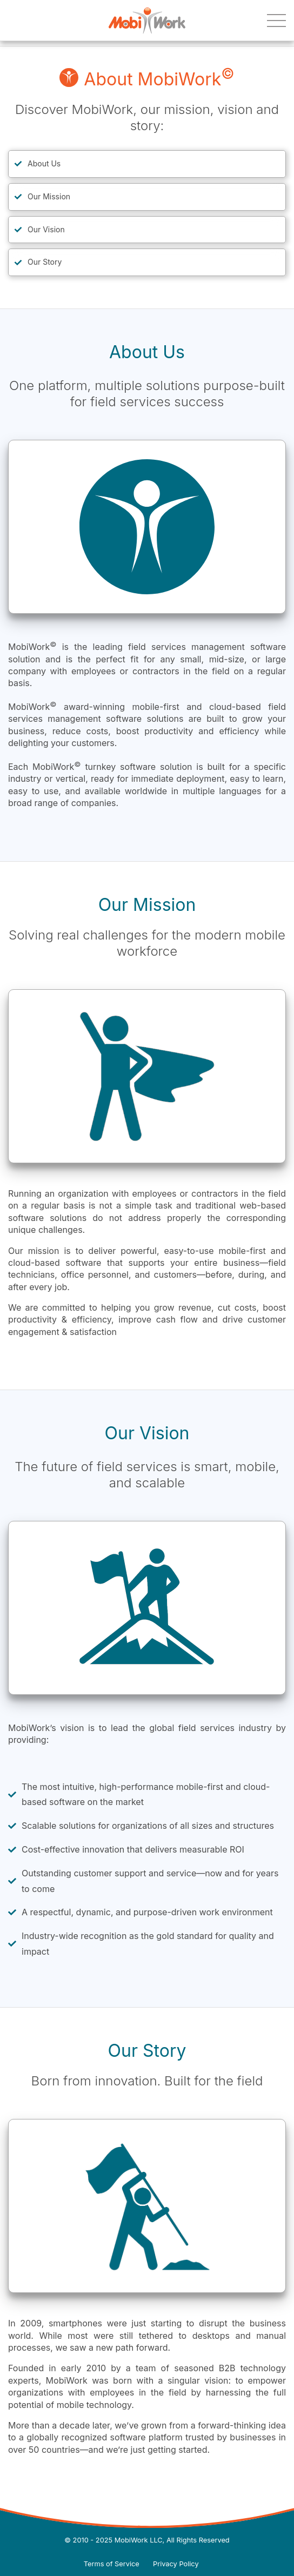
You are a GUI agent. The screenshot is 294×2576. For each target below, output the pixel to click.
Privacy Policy (176, 2564)
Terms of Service (111, 2564)
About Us (44, 163)
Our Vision (46, 229)
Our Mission (49, 196)
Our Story (45, 261)
